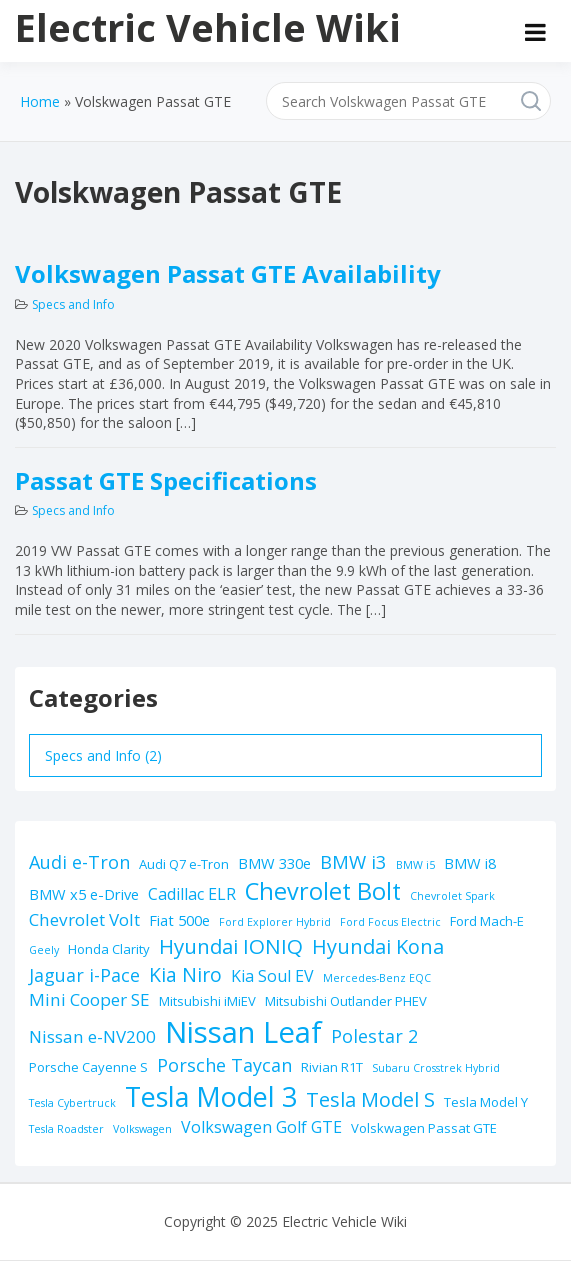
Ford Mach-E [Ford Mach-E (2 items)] (487, 921)
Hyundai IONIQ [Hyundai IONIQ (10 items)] (231, 946)
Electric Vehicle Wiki (208, 27)
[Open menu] (535, 32)
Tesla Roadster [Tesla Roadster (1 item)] (66, 1129)
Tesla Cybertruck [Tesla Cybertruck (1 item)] (72, 1103)
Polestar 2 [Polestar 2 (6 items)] (374, 1036)
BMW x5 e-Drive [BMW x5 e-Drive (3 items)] (84, 894)
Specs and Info (73, 304)
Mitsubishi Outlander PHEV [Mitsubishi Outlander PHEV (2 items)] (346, 1001)
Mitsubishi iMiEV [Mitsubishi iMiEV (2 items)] (207, 1001)
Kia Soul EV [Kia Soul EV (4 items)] (272, 976)
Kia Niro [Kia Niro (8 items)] (185, 974)
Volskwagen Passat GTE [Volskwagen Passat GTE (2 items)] (424, 1128)
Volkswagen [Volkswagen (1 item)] (142, 1129)
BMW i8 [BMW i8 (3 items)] (470, 863)
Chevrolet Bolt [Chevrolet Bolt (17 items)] (323, 891)
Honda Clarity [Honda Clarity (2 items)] (109, 949)
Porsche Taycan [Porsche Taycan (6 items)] (224, 1065)
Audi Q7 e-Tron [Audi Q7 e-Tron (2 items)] (184, 864)
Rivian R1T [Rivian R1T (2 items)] (332, 1067)
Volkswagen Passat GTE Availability (228, 273)
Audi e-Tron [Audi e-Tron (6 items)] (79, 862)
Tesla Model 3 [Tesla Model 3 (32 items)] (211, 1096)
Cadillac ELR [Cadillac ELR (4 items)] (192, 894)
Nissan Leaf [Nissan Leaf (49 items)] (243, 1032)
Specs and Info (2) (103, 755)
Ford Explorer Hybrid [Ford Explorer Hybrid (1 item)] (275, 922)
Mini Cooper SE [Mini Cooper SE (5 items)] (89, 999)
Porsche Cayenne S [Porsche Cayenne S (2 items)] (88, 1067)
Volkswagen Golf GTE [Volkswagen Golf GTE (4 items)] (261, 1127)
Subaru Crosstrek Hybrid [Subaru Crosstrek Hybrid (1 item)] (436, 1068)
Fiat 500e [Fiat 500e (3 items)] (179, 920)
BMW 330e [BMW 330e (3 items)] (274, 863)
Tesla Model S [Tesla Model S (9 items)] (370, 1099)
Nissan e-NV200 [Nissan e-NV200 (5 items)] (92, 1036)
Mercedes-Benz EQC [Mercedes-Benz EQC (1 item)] (377, 978)
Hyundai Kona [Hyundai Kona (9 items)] (378, 946)
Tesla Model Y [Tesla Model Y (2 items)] (486, 1102)
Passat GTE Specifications (166, 480)
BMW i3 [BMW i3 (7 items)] (353, 861)
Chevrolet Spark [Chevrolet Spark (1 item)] (452, 896)
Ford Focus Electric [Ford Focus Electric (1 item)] (390, 922)
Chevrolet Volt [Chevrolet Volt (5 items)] (84, 919)
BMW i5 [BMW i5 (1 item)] (415, 865)
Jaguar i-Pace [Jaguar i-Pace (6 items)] (84, 975)
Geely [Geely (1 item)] (44, 950)
